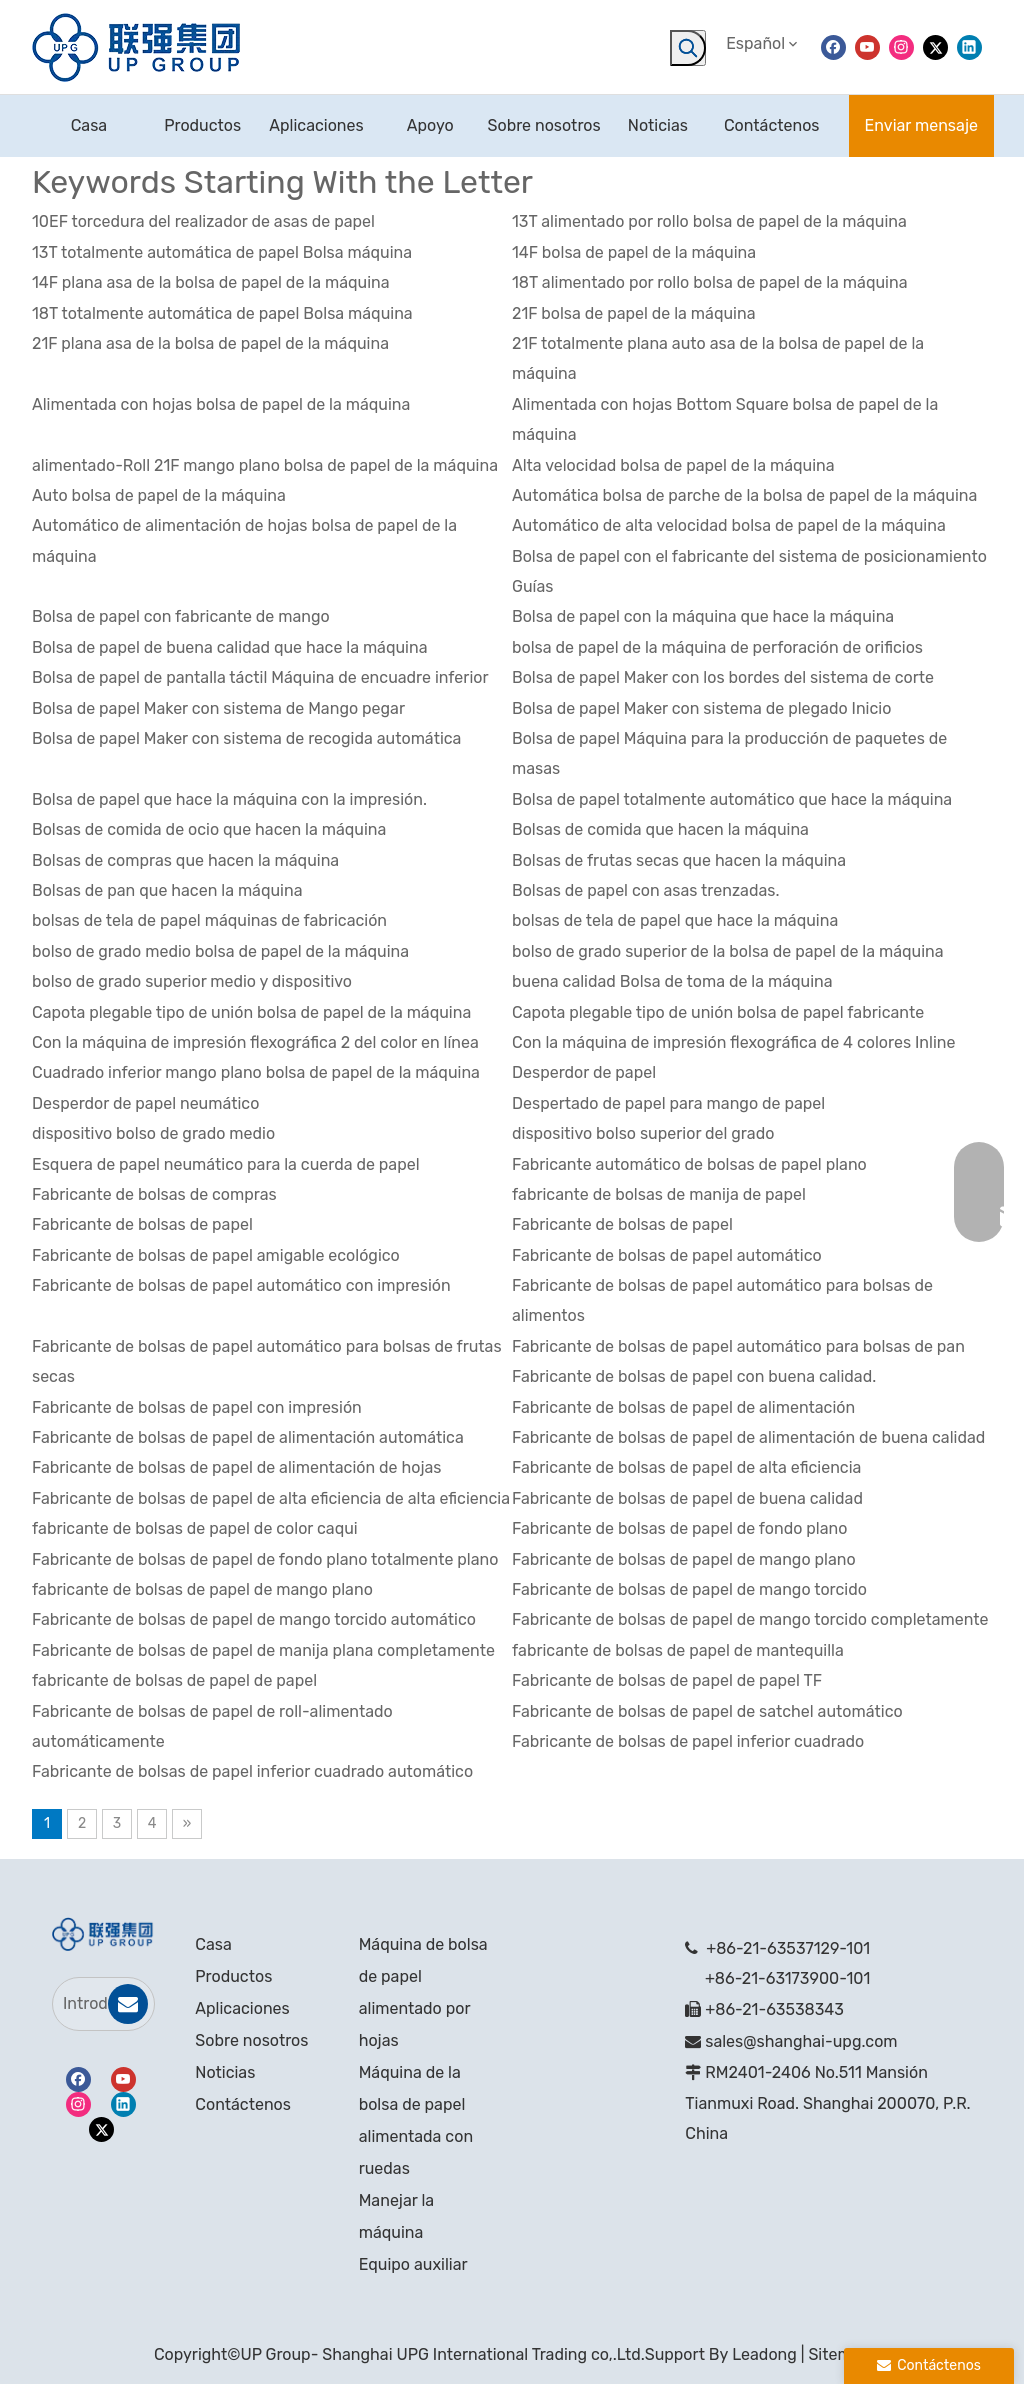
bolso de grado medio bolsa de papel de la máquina (220, 951)
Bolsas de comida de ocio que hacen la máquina (209, 829)
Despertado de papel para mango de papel (668, 1103)
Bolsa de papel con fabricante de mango (181, 616)
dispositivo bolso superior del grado (643, 1133)
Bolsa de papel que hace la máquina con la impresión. (229, 799)
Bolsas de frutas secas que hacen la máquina (679, 860)
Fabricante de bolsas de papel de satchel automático (707, 1711)
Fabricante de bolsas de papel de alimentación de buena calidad (748, 1437)
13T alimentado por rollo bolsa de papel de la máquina (709, 221)
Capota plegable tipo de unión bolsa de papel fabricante (718, 1012)
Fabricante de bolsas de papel (142, 1224)
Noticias (225, 2072)
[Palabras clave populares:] (688, 48)
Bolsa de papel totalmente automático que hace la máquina (732, 799)
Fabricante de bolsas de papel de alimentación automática (248, 1437)
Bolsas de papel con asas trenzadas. (645, 890)
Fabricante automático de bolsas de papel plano (689, 1164)
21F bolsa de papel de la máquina (634, 313)
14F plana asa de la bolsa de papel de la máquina (211, 282)
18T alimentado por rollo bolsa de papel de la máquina (709, 282)
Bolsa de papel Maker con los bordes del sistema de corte (723, 677)
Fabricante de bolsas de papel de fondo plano (679, 1528)
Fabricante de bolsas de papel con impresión (197, 1407)
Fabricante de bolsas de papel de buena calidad (687, 1498)
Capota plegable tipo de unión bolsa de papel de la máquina (251, 1012)
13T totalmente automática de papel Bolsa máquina (222, 252)
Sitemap (839, 2354)
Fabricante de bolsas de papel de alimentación (683, 1407)
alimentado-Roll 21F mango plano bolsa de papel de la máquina (265, 465)
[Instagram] (901, 46)
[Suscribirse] (128, 2004)
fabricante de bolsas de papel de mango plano (202, 1589)
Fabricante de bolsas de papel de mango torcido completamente (750, 1619)
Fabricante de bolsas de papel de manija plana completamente (263, 1650)
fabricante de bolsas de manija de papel (659, 1194)
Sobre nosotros (251, 2040)
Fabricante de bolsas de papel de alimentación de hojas (236, 1467)
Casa (213, 1944)
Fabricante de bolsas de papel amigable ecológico (216, 1255)
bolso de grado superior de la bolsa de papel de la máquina (728, 951)
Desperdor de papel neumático (145, 1103)
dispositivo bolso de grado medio (153, 1133)
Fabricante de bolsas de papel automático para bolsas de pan (738, 1346)
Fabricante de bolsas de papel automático (667, 1255)
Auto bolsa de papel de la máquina (159, 495)
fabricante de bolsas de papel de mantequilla (678, 1650)
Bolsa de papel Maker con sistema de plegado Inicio (701, 708)
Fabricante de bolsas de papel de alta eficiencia (686, 1467)
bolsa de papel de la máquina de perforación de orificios (717, 647)
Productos (233, 1976)
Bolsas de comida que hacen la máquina (660, 829)
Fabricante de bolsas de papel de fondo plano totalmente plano (265, 1559)
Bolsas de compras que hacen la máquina (185, 860)
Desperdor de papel (584, 1072)
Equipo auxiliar (413, 2264)
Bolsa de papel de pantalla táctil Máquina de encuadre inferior (260, 677)
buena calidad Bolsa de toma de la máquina (672, 981)
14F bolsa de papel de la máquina (634, 252)
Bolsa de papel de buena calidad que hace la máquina (230, 647)
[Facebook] (833, 46)
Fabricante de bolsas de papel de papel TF (667, 1680)
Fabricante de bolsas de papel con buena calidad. (694, 1376)
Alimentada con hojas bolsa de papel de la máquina (221, 404)
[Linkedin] (969, 46)
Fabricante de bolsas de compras (154, 1194)
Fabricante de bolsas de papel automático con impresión (241, 1285)
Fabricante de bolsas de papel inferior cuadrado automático (252, 1771)
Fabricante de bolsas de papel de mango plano (684, 1559)
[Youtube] (867, 46)
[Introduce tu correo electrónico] (89, 2004)
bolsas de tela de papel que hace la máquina (675, 920)
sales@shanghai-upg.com (801, 2041)
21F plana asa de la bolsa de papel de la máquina (210, 343)
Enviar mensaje (921, 125)
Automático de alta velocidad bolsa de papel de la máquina (729, 525)
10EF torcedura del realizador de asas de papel (203, 221)
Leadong (764, 2354)
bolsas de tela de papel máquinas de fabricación (209, 920)
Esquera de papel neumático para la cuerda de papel (226, 1164)
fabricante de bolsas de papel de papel (174, 1680)
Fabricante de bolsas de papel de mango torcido (689, 1589)
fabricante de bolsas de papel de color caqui (195, 1528)
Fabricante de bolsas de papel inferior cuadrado (688, 1741)
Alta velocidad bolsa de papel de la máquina (673, 465)
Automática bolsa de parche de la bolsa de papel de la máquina (744, 495)
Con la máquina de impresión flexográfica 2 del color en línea (255, 1042)
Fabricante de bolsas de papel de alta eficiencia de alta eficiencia (271, 1498)
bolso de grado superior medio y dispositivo (192, 981)
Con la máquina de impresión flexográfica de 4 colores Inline (733, 1042)
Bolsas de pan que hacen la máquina (167, 890)
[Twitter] (935, 46)
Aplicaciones (242, 2008)
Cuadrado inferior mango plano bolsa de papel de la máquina (256, 1072)
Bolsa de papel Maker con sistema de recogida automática (246, 738)
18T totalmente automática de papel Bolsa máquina (222, 313)
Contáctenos (243, 2104)
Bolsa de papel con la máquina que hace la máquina (703, 616)
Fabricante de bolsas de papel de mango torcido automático (254, 1619)
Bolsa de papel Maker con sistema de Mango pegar (218, 708)
